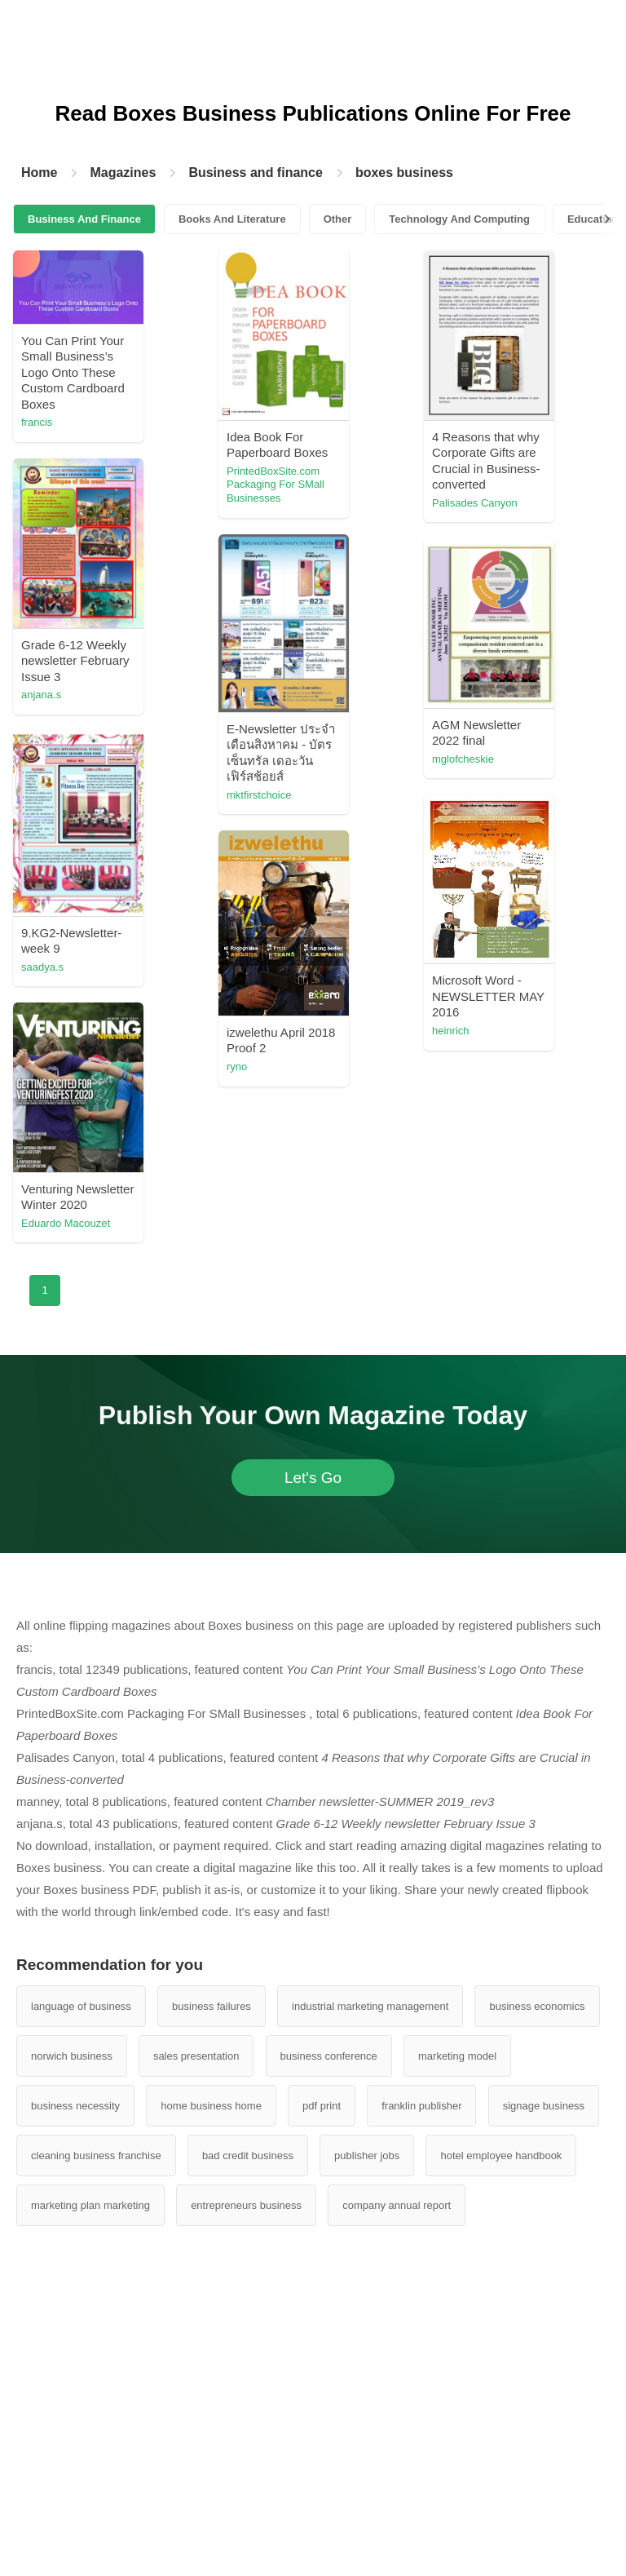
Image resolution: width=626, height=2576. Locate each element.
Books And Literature (232, 219)
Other (338, 219)
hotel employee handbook (501, 2155)
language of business (81, 2006)
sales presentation (196, 2056)
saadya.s (42, 967)
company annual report (396, 2205)
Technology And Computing (459, 219)
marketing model (457, 2056)
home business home (211, 2106)
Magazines (123, 172)
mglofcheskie (463, 759)
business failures (211, 2006)
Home (39, 172)
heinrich (451, 1031)
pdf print (321, 2106)
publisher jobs (366, 2155)
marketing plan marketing (90, 2205)
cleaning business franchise (96, 2155)
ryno (237, 1066)
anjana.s (41, 694)
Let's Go (313, 1477)
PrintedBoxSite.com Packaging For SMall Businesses (275, 485)
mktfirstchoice (259, 795)
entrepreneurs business (246, 2205)
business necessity (75, 2106)
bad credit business (247, 2155)
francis (36, 422)
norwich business (71, 2056)
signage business (543, 2106)
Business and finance (255, 172)
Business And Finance (84, 219)
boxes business (404, 172)
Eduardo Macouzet (65, 1223)
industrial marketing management (370, 2006)
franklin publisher (421, 2106)
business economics (536, 2006)
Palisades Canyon (475, 503)
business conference (328, 2056)
